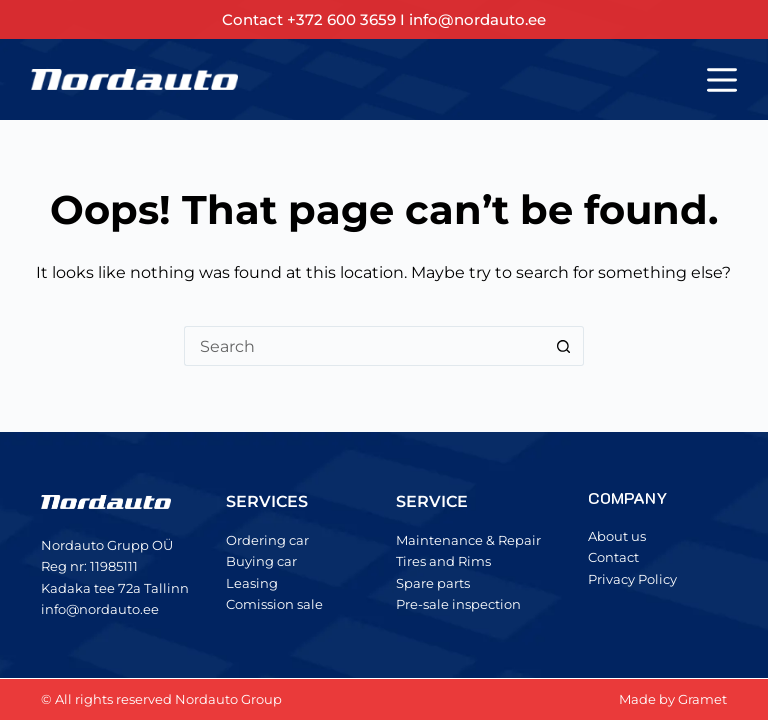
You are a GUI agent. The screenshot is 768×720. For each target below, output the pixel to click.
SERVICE (432, 501)
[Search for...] (364, 346)
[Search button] (564, 346)
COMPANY (627, 497)
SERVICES (267, 501)
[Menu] (722, 80)
